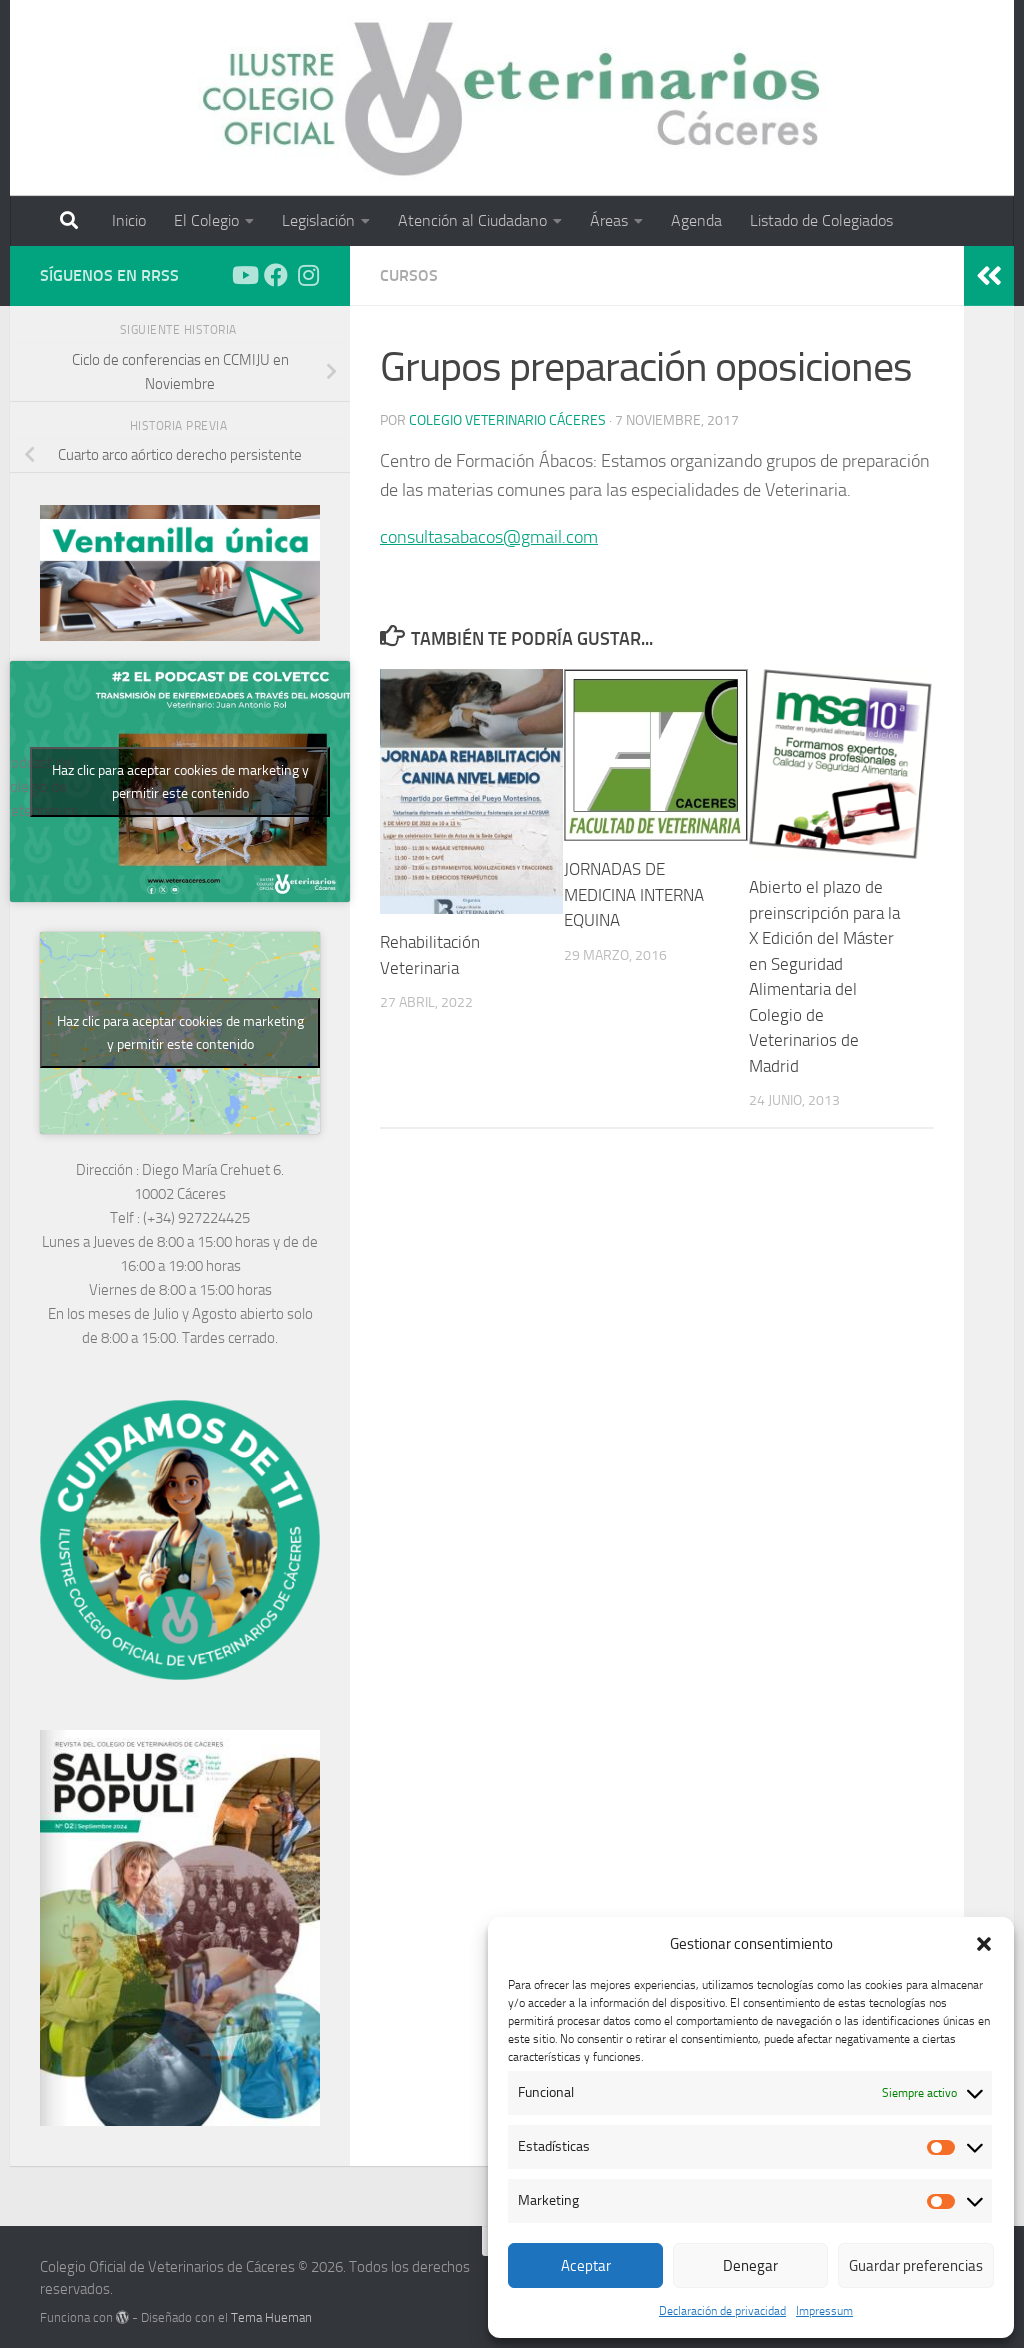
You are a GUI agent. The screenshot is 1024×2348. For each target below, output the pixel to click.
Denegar (750, 2266)
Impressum (824, 2311)
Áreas (609, 220)
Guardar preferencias (916, 2266)
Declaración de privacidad (722, 2311)
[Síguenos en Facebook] (276, 275)
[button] (984, 1944)
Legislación (318, 220)
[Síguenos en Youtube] (244, 275)
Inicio (129, 220)
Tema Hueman (271, 2317)
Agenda (696, 220)
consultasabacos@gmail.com (489, 537)
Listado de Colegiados (821, 220)
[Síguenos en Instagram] (308, 275)
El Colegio (206, 220)
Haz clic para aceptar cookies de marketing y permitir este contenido (180, 782)
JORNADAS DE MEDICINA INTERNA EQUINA (634, 894)
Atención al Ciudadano (472, 220)
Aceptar (586, 2266)
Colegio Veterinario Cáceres (507, 420)
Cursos (409, 275)
